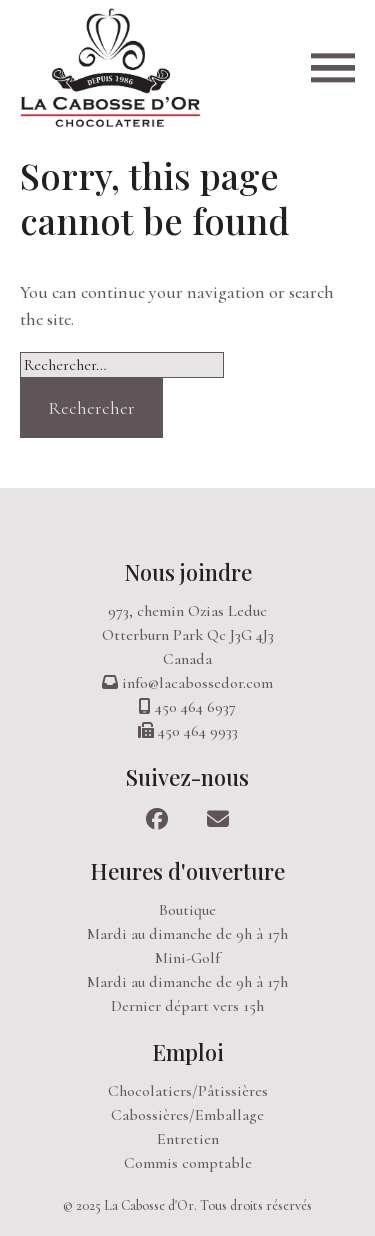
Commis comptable (188, 1163)
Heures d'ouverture (187, 871)
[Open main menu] (333, 67)
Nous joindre (188, 572)
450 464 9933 (198, 731)
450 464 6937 (195, 707)
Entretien (188, 1139)
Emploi (188, 1052)
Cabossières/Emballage (187, 1115)
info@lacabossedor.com (197, 683)
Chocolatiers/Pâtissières (188, 1091)
